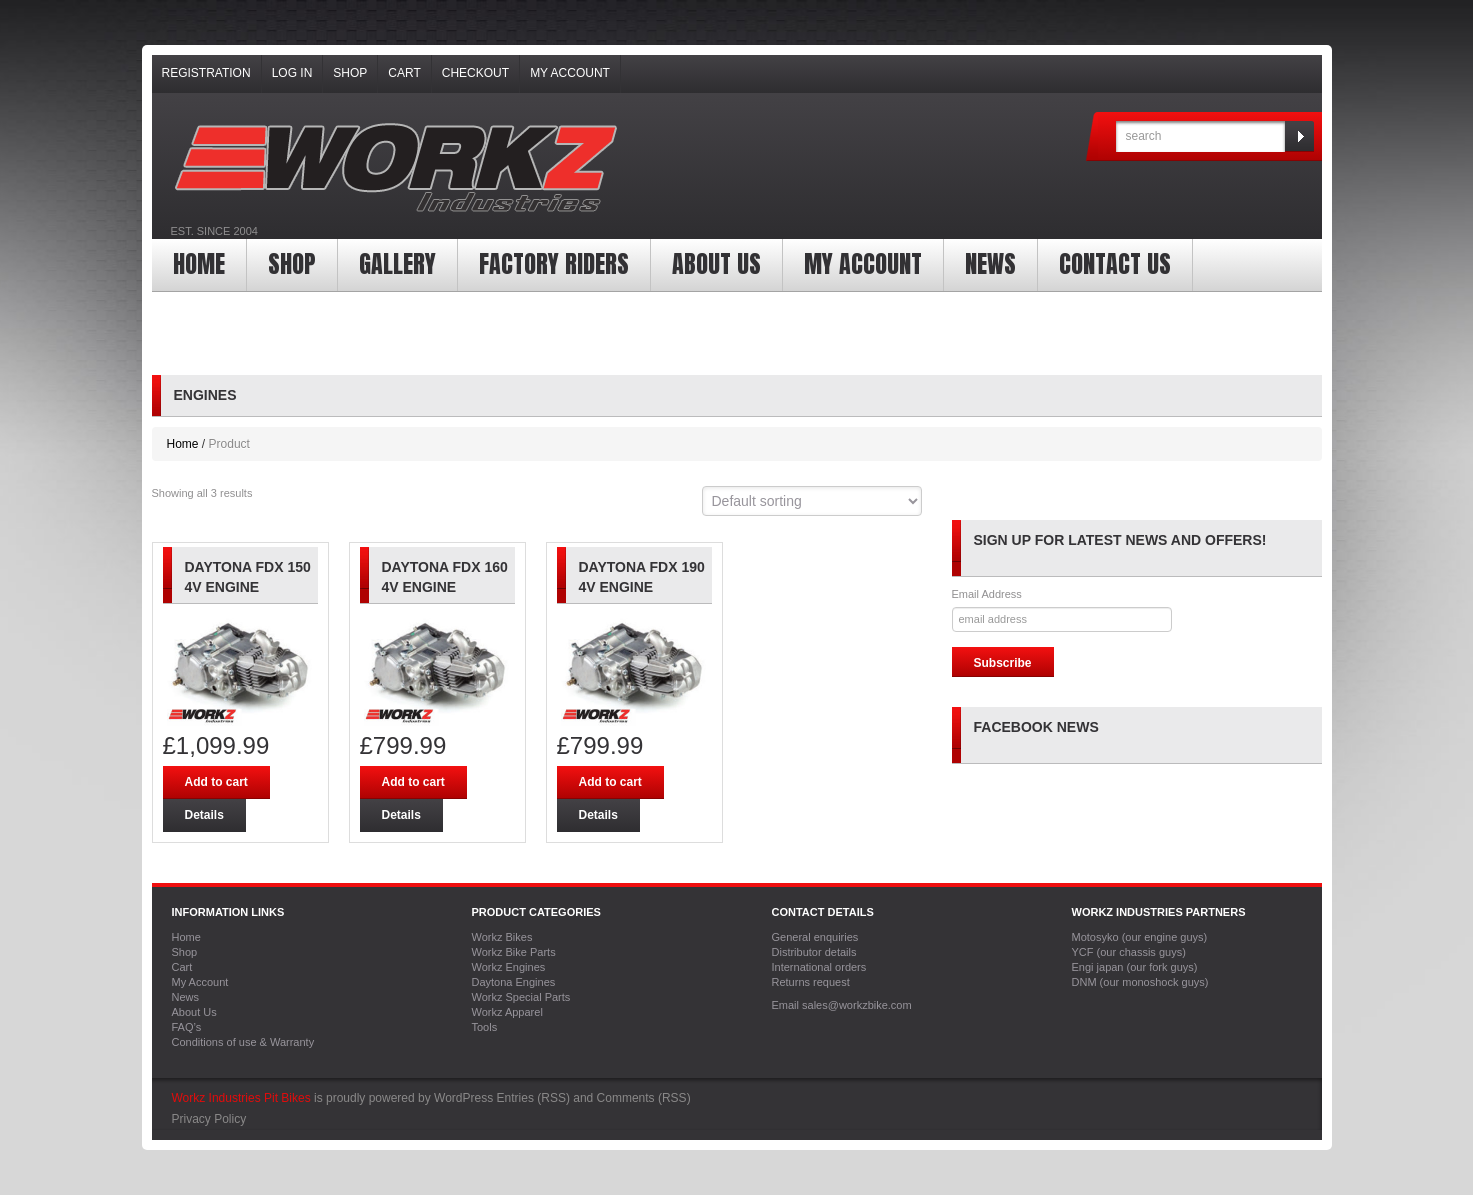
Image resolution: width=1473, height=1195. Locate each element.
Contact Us (1115, 264)
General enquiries (815, 937)
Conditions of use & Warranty (243, 1042)
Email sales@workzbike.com (842, 1005)
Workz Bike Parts (514, 952)
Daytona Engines (514, 982)
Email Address (987, 594)
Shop (350, 73)
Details (204, 815)
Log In (292, 73)
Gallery (397, 264)
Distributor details (814, 952)
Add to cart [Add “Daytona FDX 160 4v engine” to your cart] (413, 782)
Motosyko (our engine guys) (1140, 937)
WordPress (463, 1098)
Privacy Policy (209, 1119)
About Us (716, 264)
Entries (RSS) (533, 1098)
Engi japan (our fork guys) (1135, 967)
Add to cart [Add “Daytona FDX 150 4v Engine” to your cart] (216, 782)
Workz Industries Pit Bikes (241, 1098)
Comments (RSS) (644, 1098)
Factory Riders (554, 264)
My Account (570, 73)
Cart (404, 73)
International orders (819, 967)
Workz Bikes (502, 937)
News (990, 264)
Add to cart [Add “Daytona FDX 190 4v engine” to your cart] (610, 782)
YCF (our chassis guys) (1129, 952)
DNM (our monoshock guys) (1140, 982)
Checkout (475, 73)
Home (199, 264)
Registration (206, 73)
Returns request (811, 982)
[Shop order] (812, 501)
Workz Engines (509, 967)
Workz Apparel (507, 1012)
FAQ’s (187, 1027)
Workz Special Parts (521, 997)
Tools (485, 1027)
